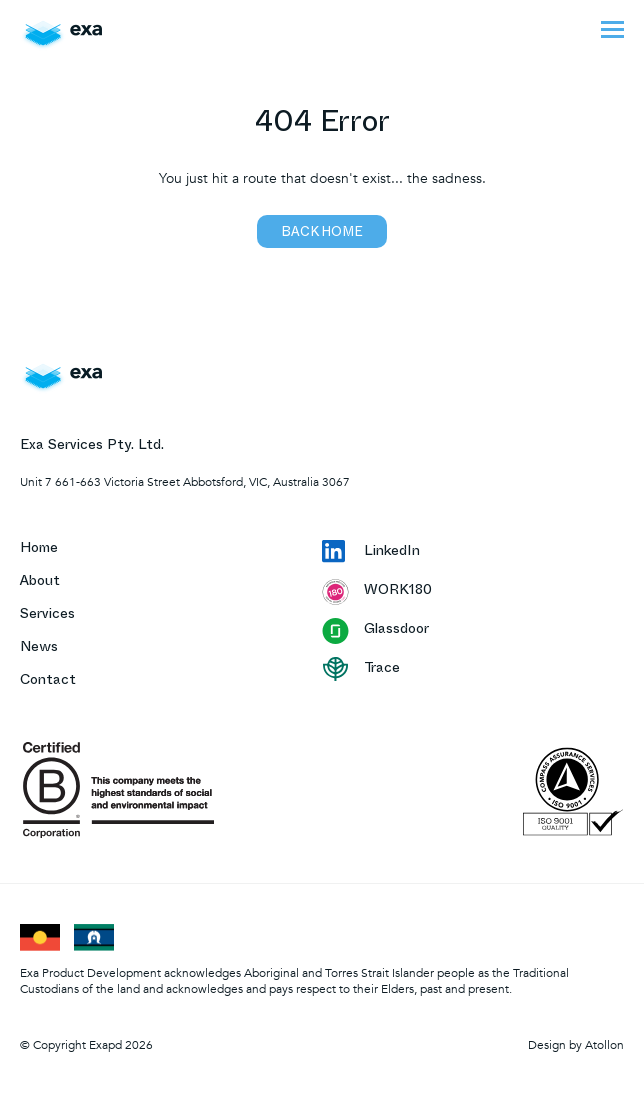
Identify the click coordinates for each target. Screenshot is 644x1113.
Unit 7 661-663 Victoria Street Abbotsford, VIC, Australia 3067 (185, 482)
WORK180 (377, 592)
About (40, 582)
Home (39, 549)
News (39, 648)
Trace (361, 669)
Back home (322, 234)
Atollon (604, 1045)
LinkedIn (371, 553)
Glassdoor (375, 631)
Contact (48, 681)
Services (47, 615)
